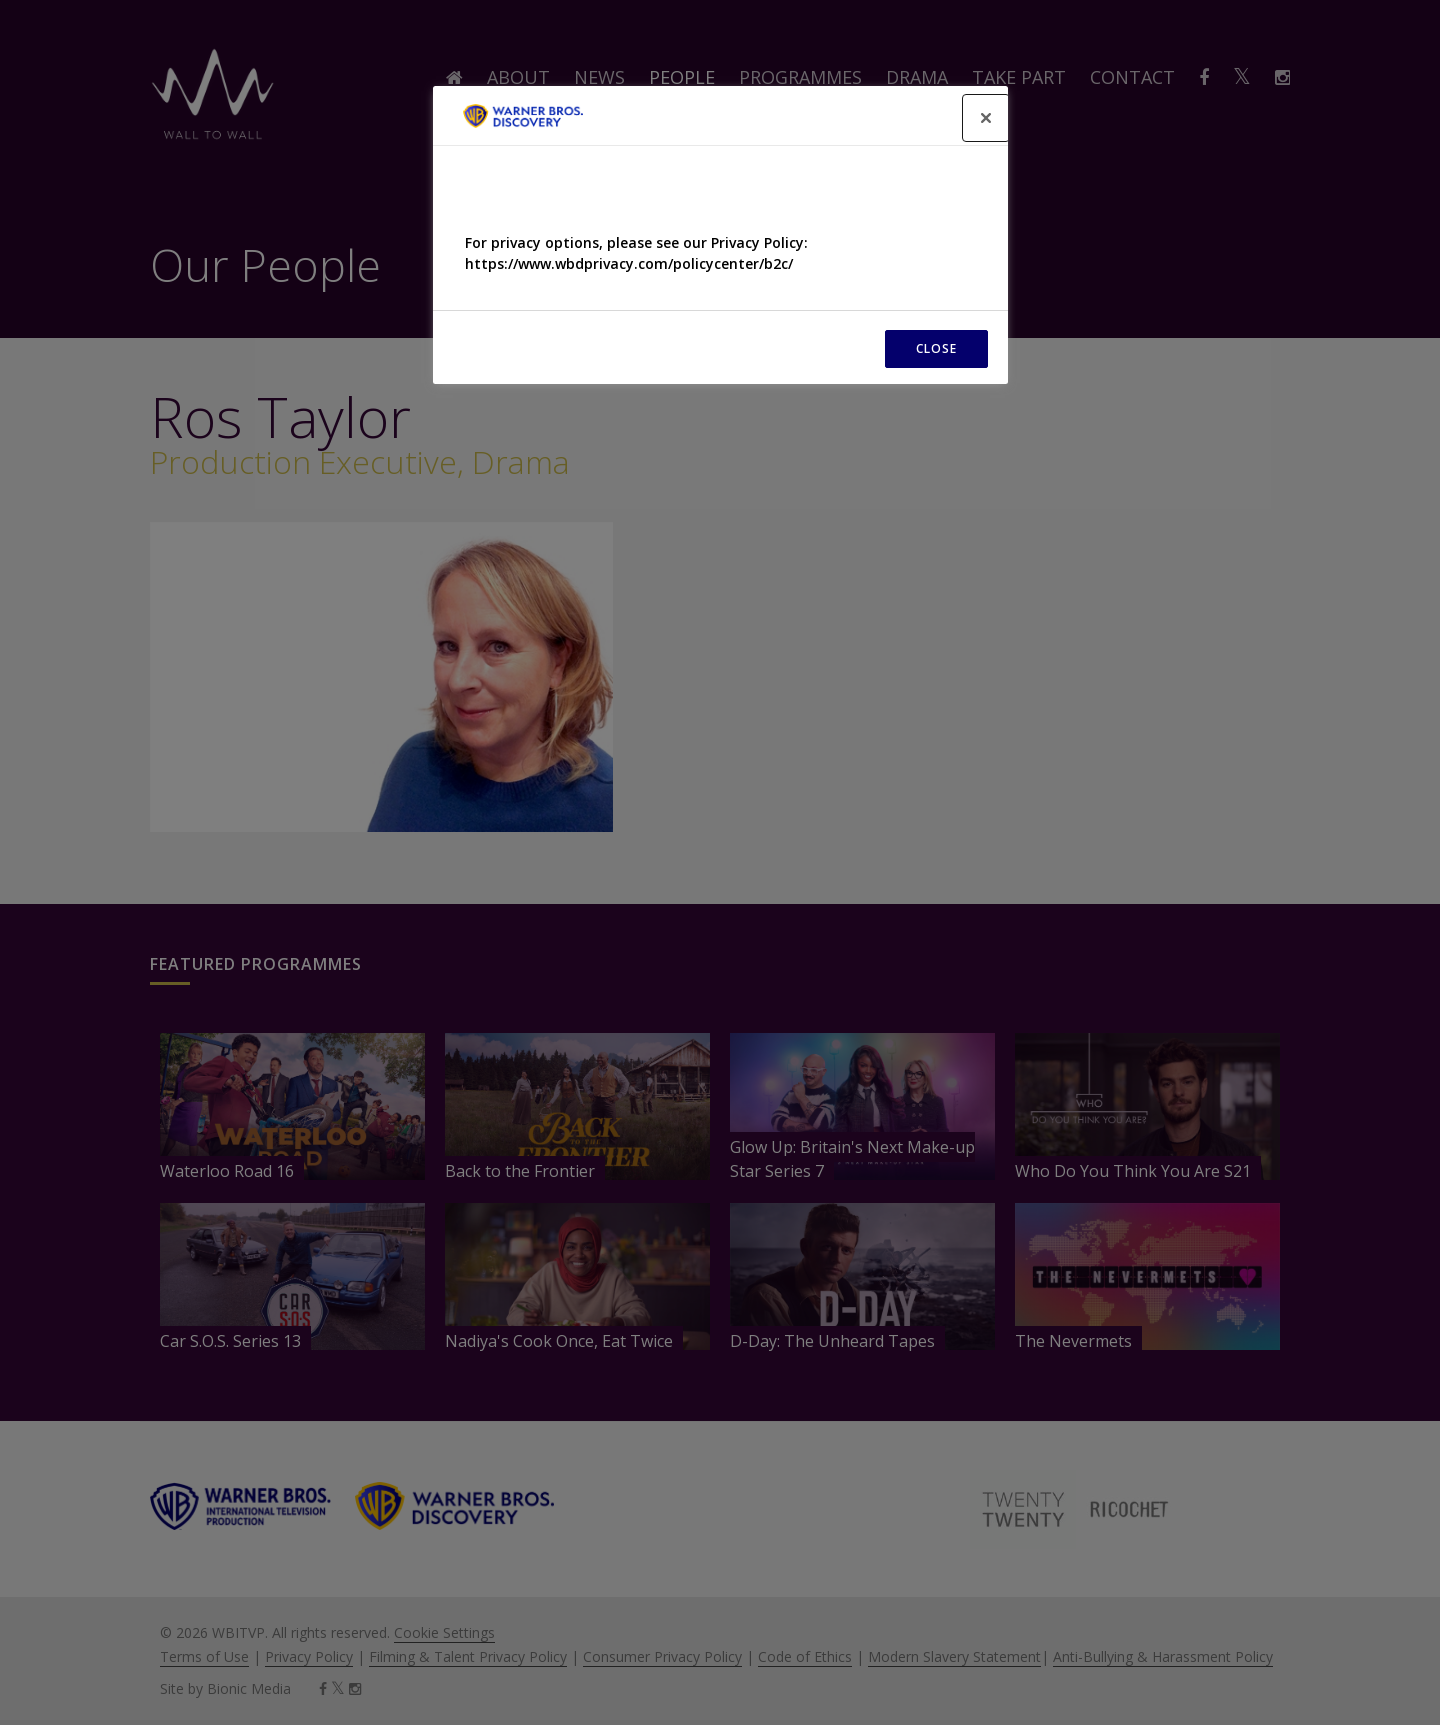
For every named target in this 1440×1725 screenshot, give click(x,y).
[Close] (986, 118)
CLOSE (936, 348)
